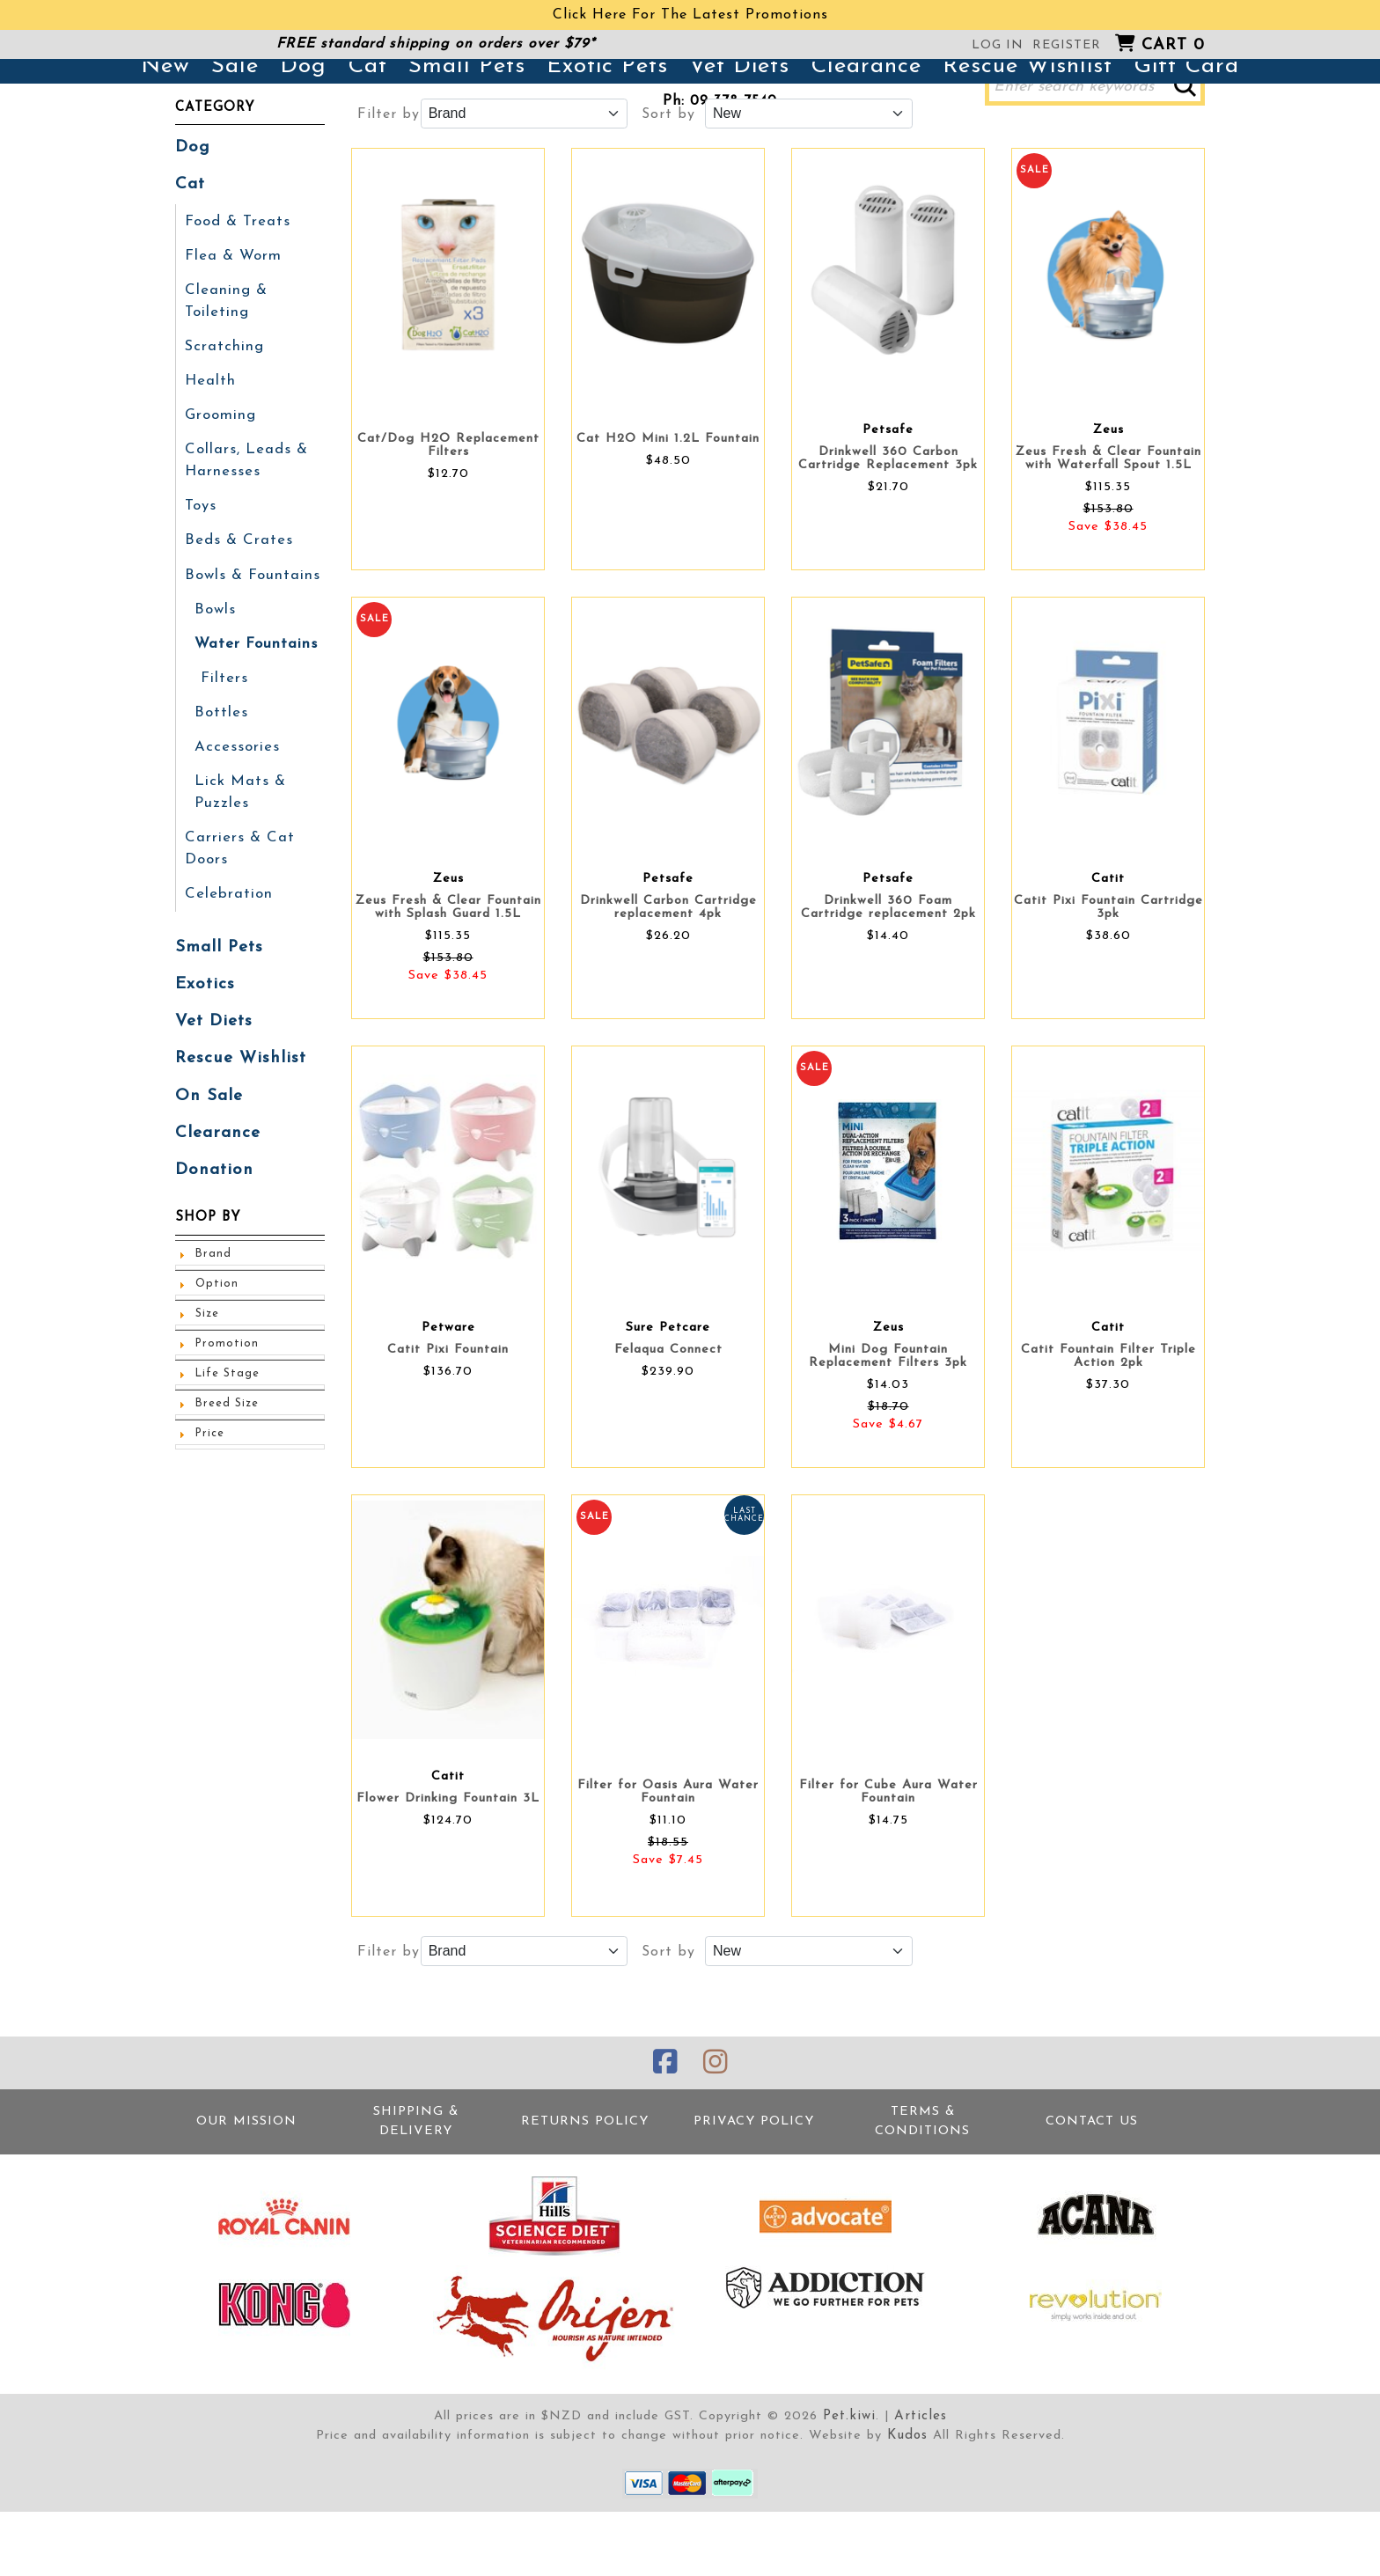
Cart (1173, 45)
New (165, 134)
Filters (224, 730)
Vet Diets (739, 134)
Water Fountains (254, 696)
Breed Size (226, 1440)
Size (207, 1351)
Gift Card (1186, 134)
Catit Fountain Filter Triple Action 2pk (1108, 1424)
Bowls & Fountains (251, 629)
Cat (367, 134)
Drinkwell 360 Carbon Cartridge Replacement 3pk (888, 526)
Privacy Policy (753, 2187)
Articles (918, 2481)
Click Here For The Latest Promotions (690, 15)
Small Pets (466, 134)
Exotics (203, 1027)
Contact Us (1091, 2187)
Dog (303, 134)
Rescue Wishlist (1027, 134)
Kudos (907, 2500)
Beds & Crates (236, 596)
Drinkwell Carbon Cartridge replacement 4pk (668, 975)
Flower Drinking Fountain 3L (448, 1866)
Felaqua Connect (668, 1417)
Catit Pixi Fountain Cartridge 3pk (1108, 975)
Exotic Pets (607, 134)
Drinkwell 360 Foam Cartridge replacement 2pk (888, 975)
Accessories (235, 796)
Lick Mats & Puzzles (238, 840)
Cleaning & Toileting (224, 363)
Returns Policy (585, 2187)
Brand (212, 1291)
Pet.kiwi (851, 2481)
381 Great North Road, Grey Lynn (719, 76)
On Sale (207, 1135)
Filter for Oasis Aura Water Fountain (668, 1859)
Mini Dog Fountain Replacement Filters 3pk (888, 1424)
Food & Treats (236, 286)
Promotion (224, 1381)
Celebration (227, 939)
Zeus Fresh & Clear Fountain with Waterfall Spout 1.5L (1108, 526)
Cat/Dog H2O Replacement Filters (448, 513)
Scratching (223, 407)
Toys (201, 562)
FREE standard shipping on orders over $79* (435, 44)
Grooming (219, 474)
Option (215, 1321)
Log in (998, 45)
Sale (235, 134)
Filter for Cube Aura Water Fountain (888, 1859)
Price (209, 1470)
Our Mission (246, 2187)
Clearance (866, 134)
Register (1066, 45)
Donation (210, 1208)
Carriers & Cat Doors (237, 895)
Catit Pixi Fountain (448, 1417)
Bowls (215, 663)
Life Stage (226, 1410)
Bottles (220, 763)
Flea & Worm (231, 319)
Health (209, 441)
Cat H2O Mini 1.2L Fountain (668, 506)
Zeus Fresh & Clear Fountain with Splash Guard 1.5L (448, 975)
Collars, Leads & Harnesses (243, 518)
